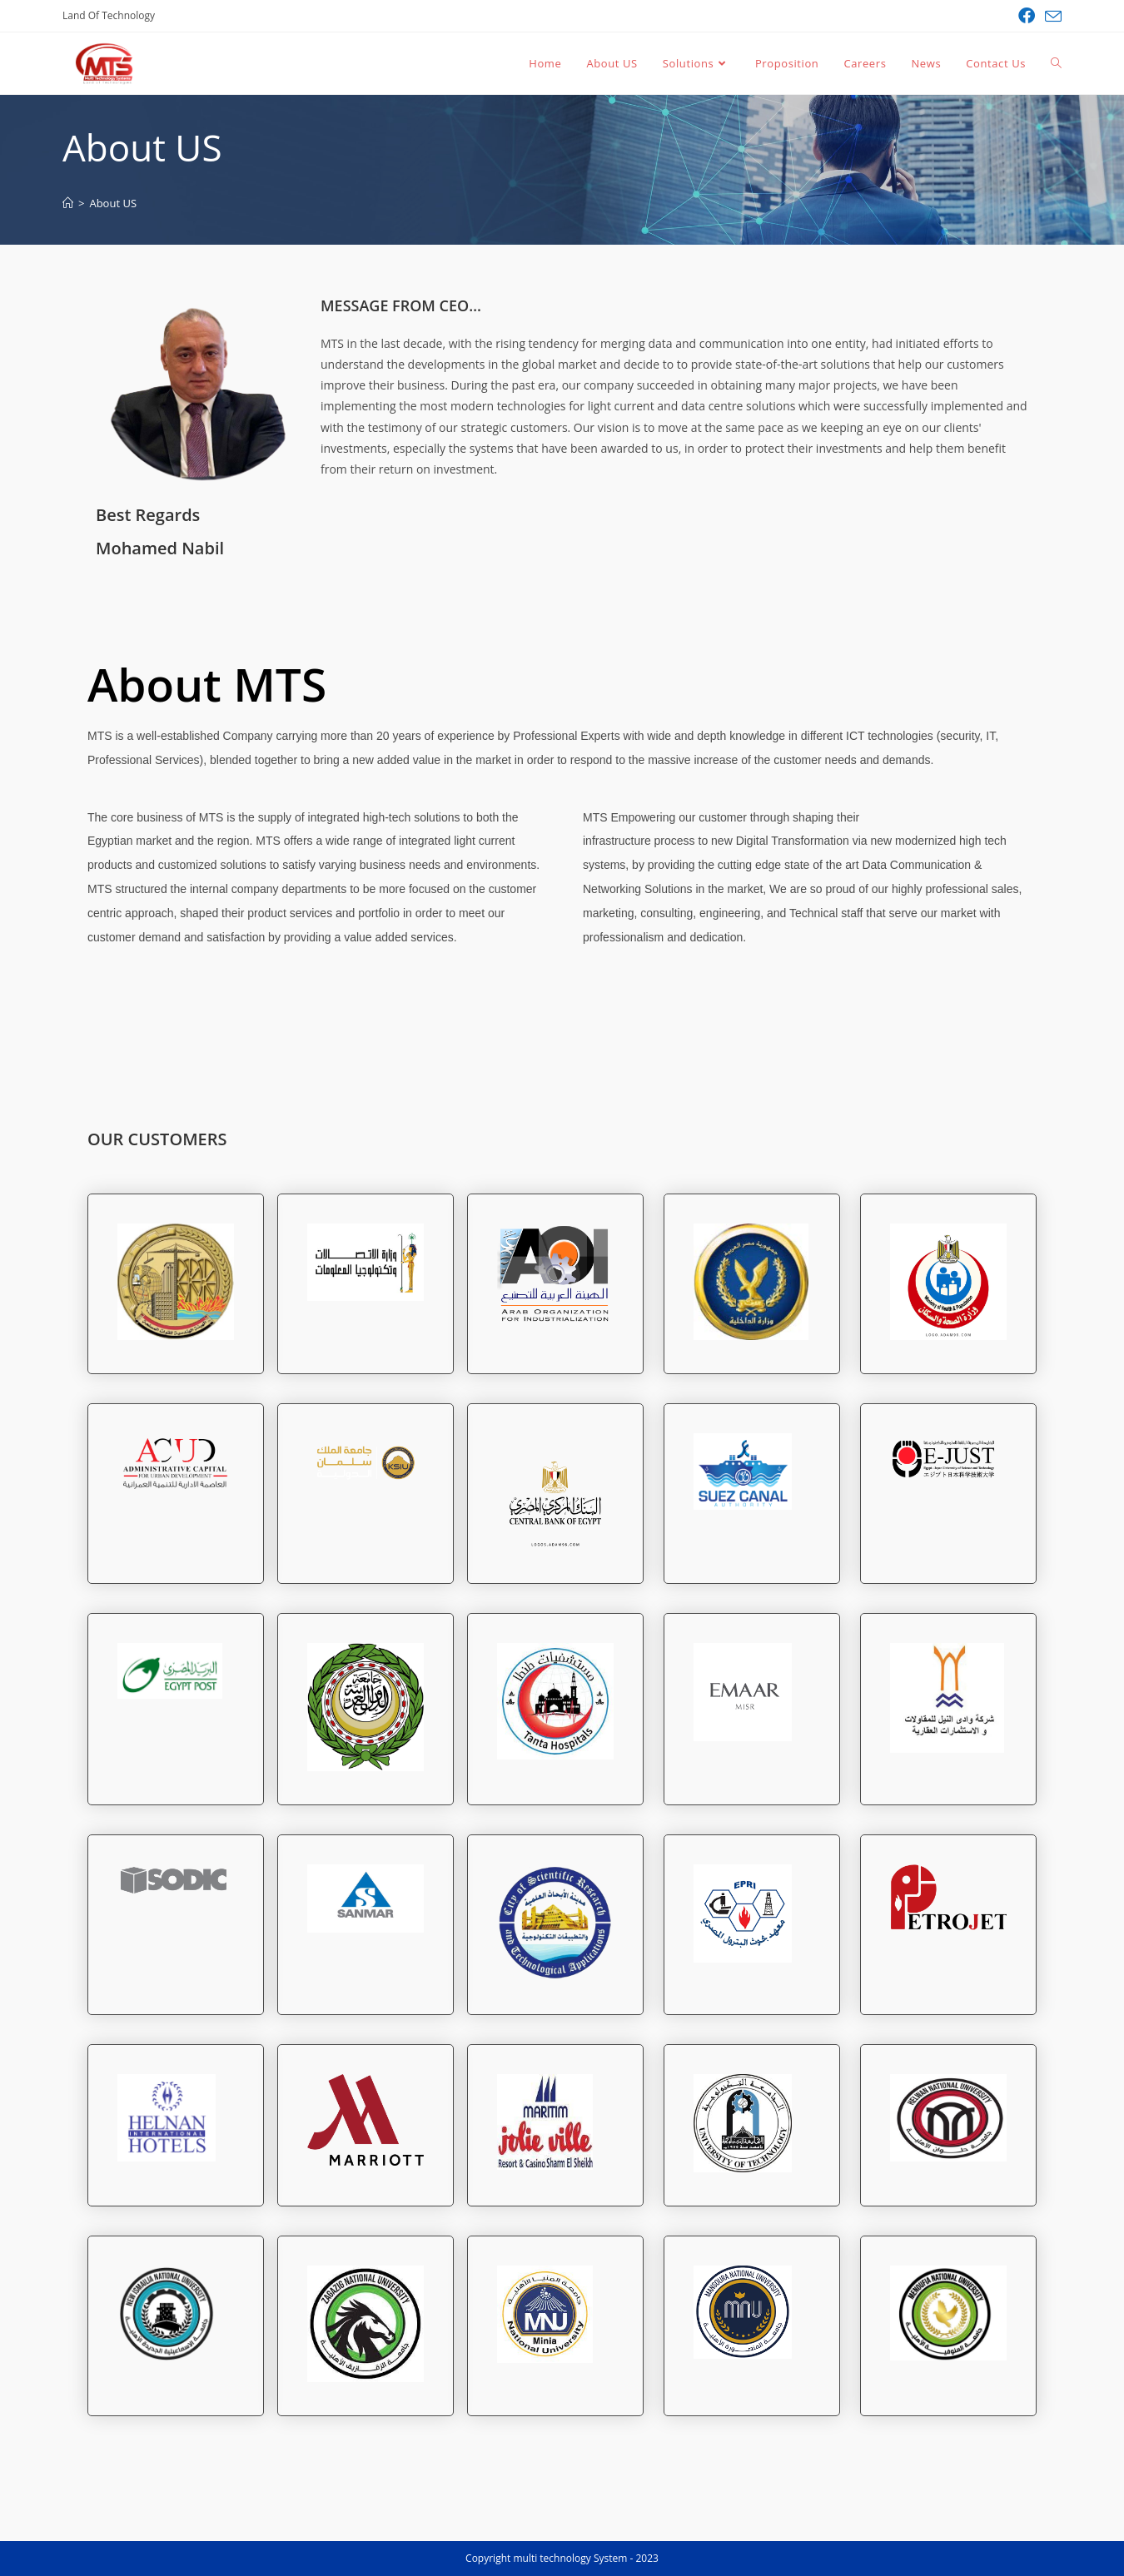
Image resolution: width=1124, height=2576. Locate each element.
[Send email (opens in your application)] (1051, 16)
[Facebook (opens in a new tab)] (1026, 15)
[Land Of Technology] (67, 203)
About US (113, 203)
